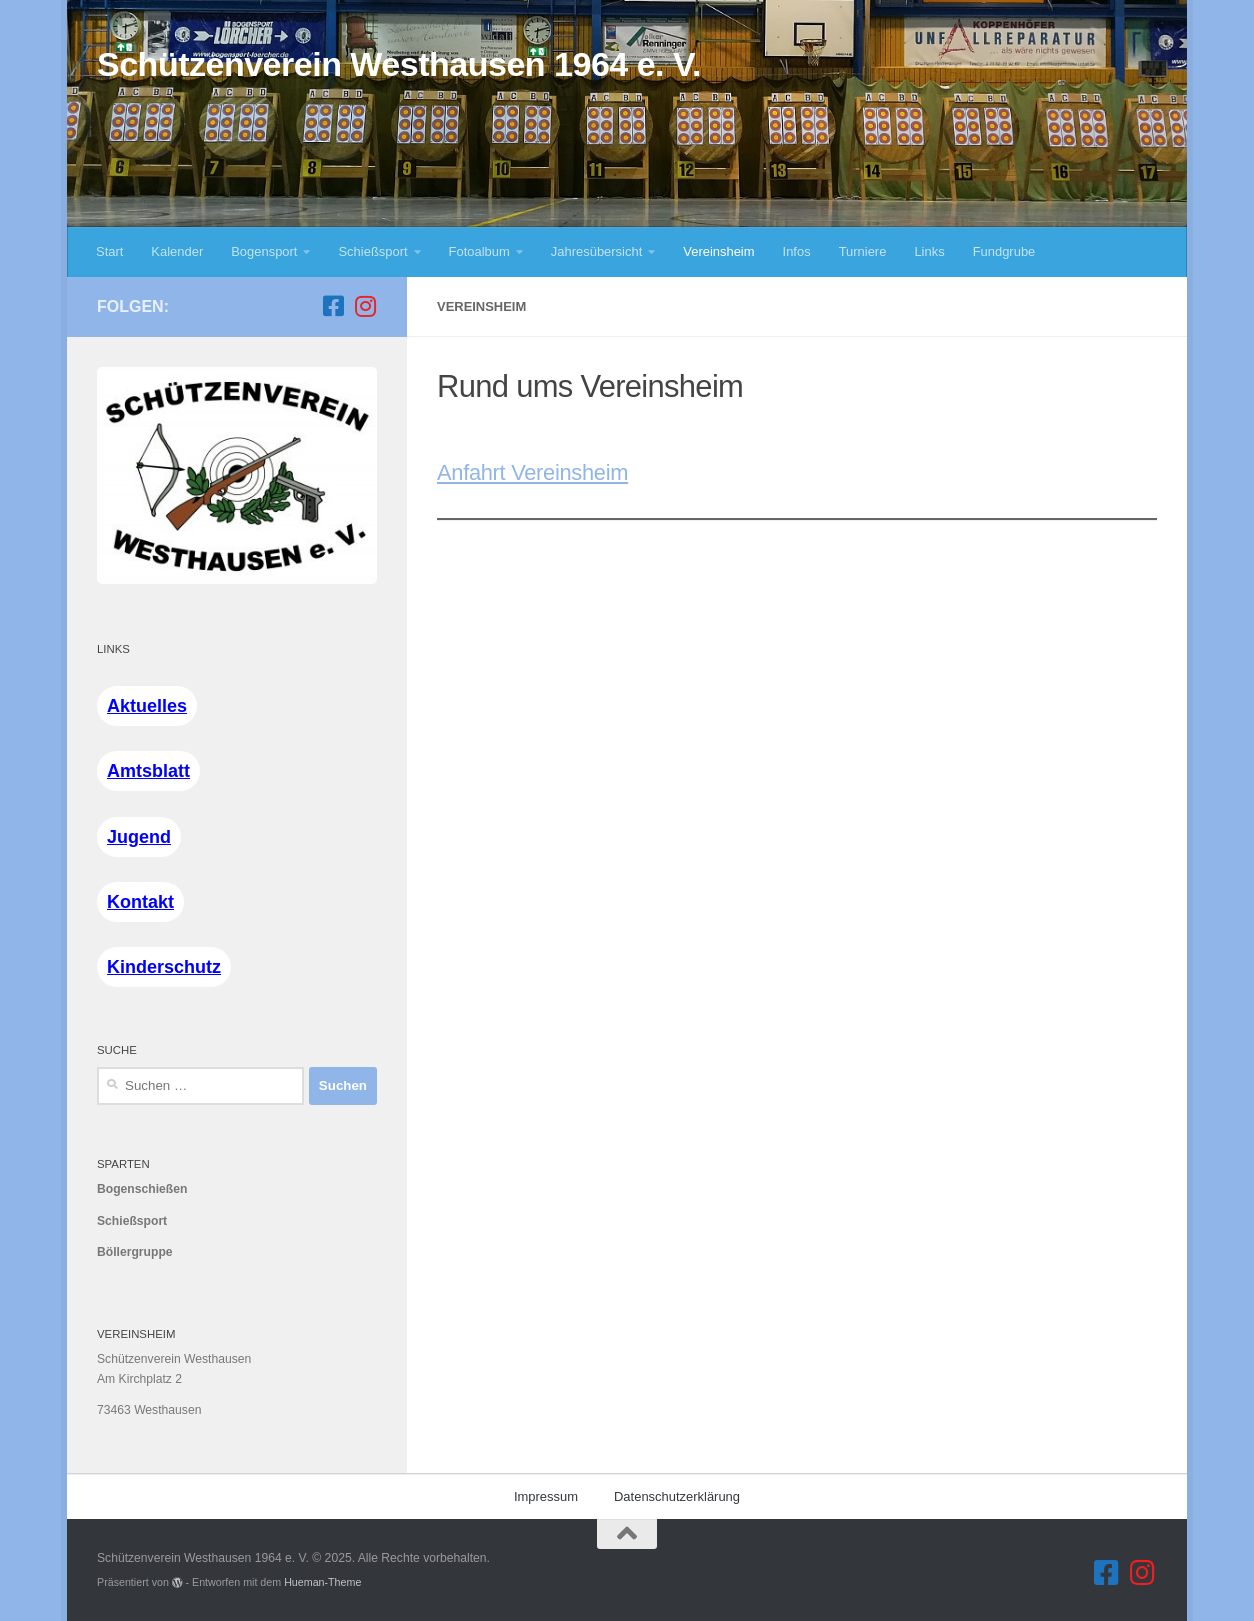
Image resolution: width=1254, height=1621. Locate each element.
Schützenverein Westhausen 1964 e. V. (399, 64)
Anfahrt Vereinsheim (532, 472)
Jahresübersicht (596, 251)
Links (929, 251)
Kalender (177, 251)
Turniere (863, 251)
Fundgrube (1004, 251)
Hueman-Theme (322, 1582)
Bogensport (264, 251)
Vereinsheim (718, 251)
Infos (797, 251)
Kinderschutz (164, 967)
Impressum (546, 1496)
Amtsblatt (148, 771)
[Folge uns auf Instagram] (365, 306)
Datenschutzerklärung (677, 1496)
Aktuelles (147, 706)
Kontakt (140, 902)
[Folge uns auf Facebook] (333, 306)
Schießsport (372, 251)
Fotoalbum (479, 251)
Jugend (139, 837)
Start (109, 251)
